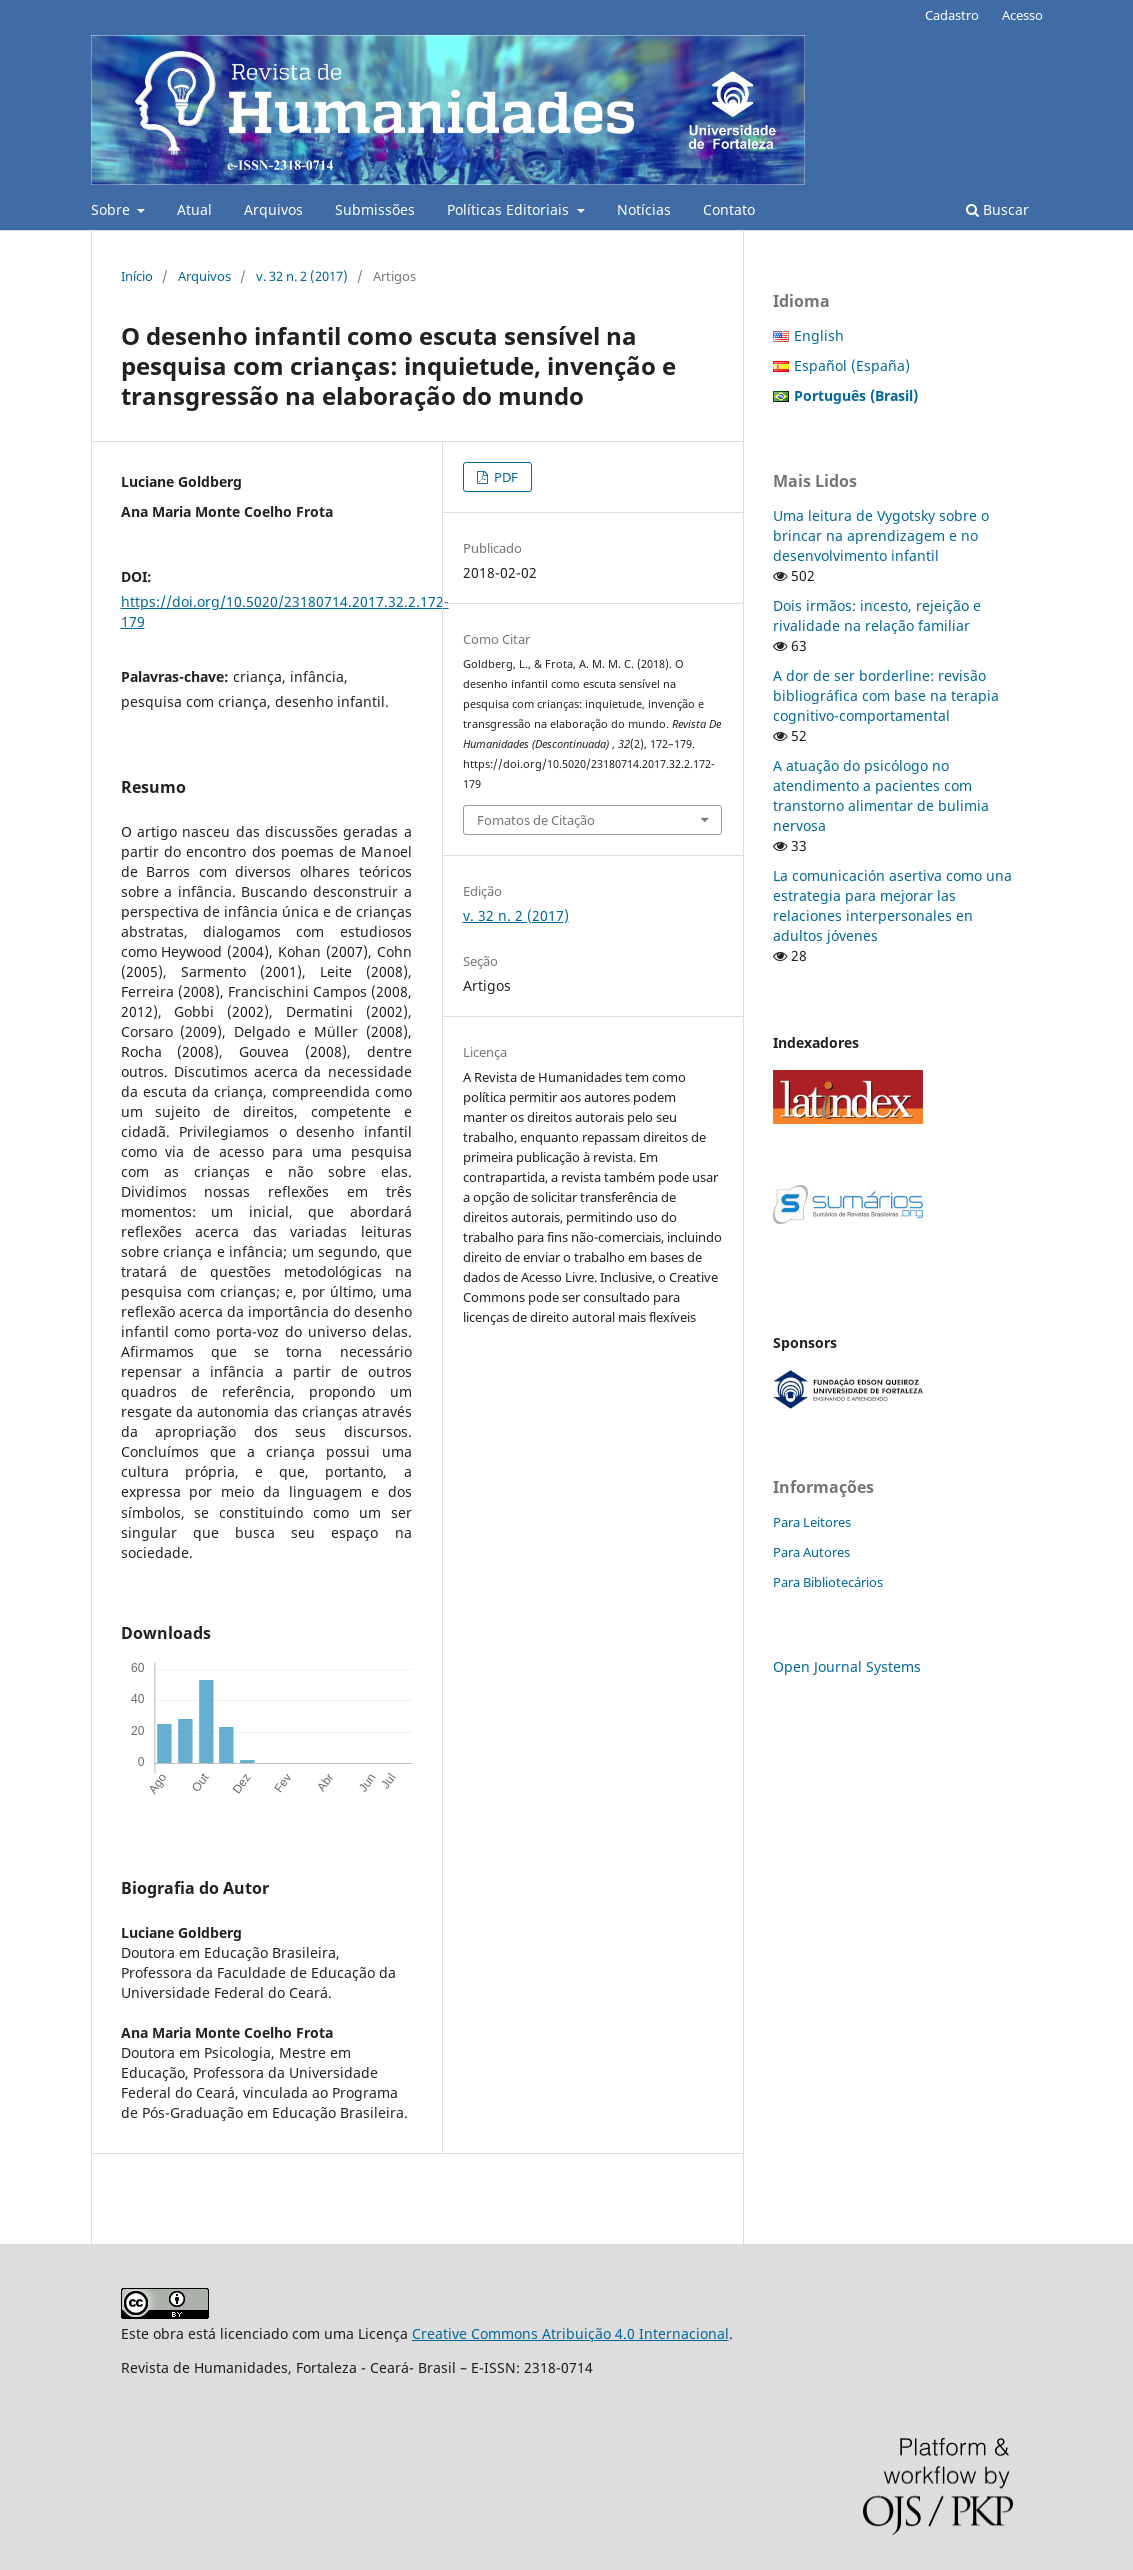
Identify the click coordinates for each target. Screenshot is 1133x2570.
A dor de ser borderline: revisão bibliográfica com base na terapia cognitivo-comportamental (886, 695)
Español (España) (852, 365)
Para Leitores (812, 1522)
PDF (504, 477)
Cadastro (952, 15)
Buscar (997, 209)
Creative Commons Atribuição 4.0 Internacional (570, 2333)
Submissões (375, 209)
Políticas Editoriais (510, 209)
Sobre (112, 209)
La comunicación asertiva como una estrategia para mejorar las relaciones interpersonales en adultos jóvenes (892, 905)
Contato (729, 209)
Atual (194, 209)
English (819, 335)
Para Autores (811, 1552)
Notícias (644, 209)
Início (137, 276)
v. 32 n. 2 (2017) (302, 276)
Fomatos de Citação (536, 820)
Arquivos (273, 209)
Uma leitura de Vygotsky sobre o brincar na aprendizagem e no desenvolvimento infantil (881, 535)
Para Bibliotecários (828, 1582)
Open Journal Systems (847, 1666)
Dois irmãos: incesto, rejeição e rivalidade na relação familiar (877, 615)
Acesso (1022, 15)
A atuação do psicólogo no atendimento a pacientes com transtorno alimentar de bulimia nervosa (881, 795)
